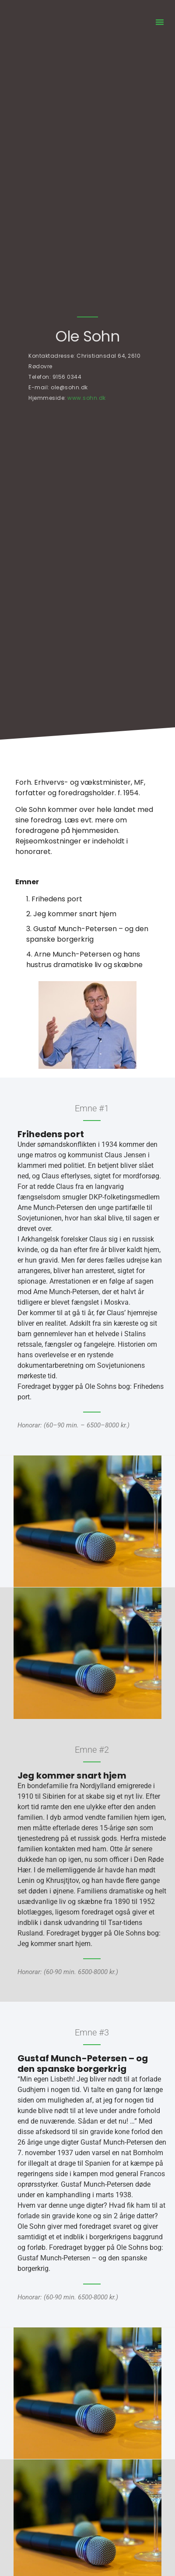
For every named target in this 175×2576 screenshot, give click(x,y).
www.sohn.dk (86, 398)
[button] (159, 21)
